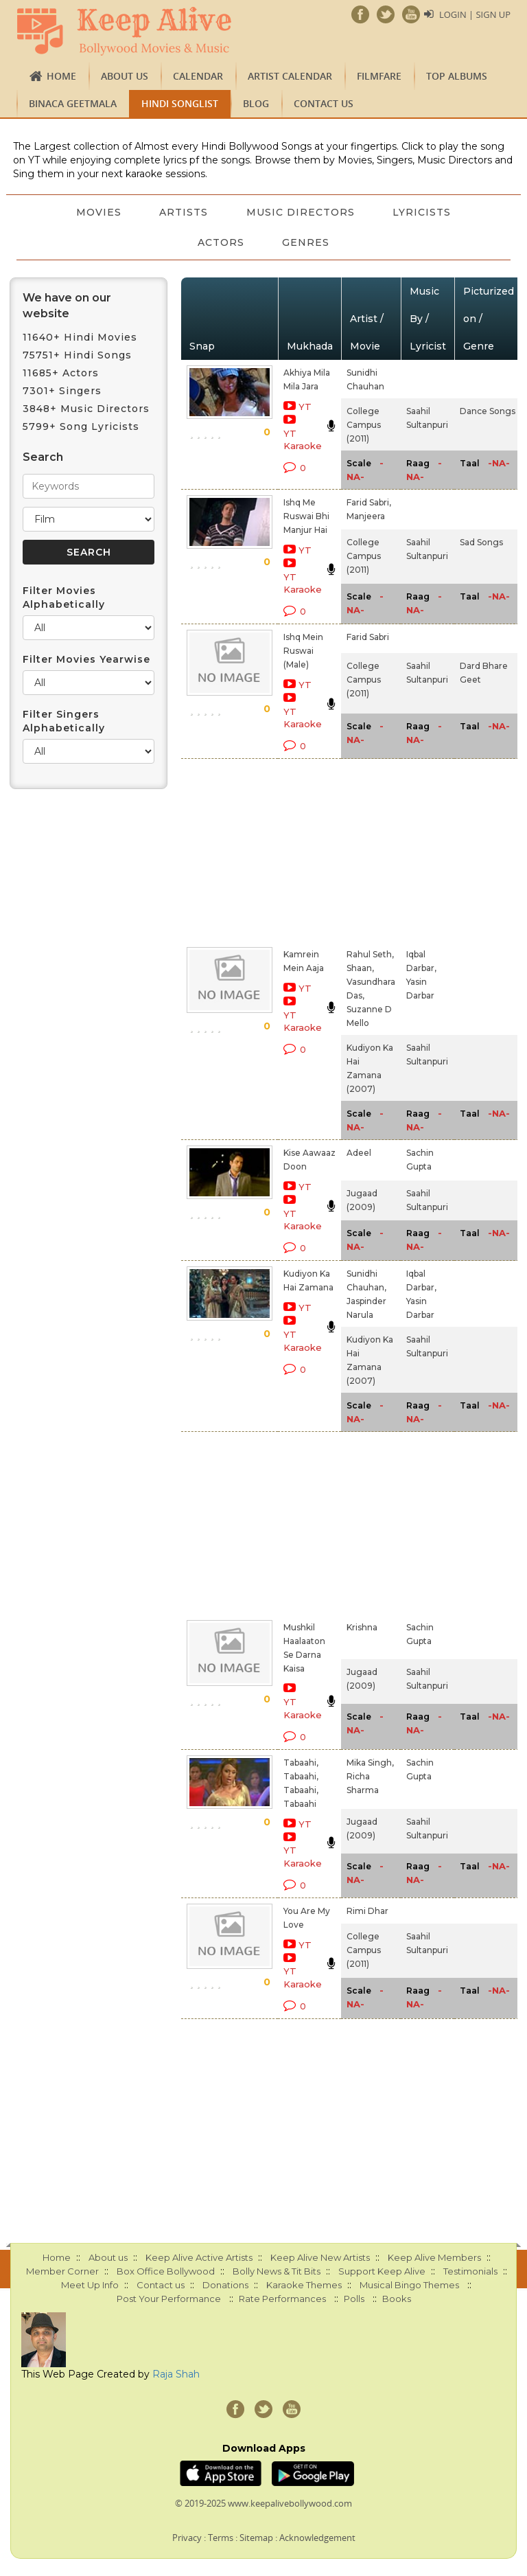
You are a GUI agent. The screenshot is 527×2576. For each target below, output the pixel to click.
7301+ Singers (62, 391)
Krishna (362, 1627)
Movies (98, 212)
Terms (220, 2537)
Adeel (359, 1153)
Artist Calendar (290, 75)
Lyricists (422, 212)
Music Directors (300, 212)
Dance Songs (487, 411)
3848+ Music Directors (86, 408)
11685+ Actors (61, 373)
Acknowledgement (317, 2537)
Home (61, 75)
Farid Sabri (368, 637)
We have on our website (67, 305)
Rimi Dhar (367, 1911)
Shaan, (360, 968)
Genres (306, 242)
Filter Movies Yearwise (86, 659)
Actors (221, 242)
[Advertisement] (289, 850)
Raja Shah (176, 2374)
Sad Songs (481, 542)
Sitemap (256, 2537)
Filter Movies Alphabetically (64, 597)
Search (43, 457)
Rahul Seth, (370, 954)
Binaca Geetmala (73, 103)
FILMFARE (379, 75)
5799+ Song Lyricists (81, 426)
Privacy (187, 2537)
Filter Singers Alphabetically (64, 721)
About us (124, 75)
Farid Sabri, (369, 502)
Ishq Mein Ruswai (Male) (303, 651)
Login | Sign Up (475, 14)
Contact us (323, 103)
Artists (183, 212)
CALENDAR (198, 75)
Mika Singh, (370, 1762)
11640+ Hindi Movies (80, 337)
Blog (256, 103)
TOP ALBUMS (456, 75)
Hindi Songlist (179, 103)
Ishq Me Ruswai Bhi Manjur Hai (306, 516)
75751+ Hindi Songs (77, 355)
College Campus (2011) (364, 425)
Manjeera (366, 516)
